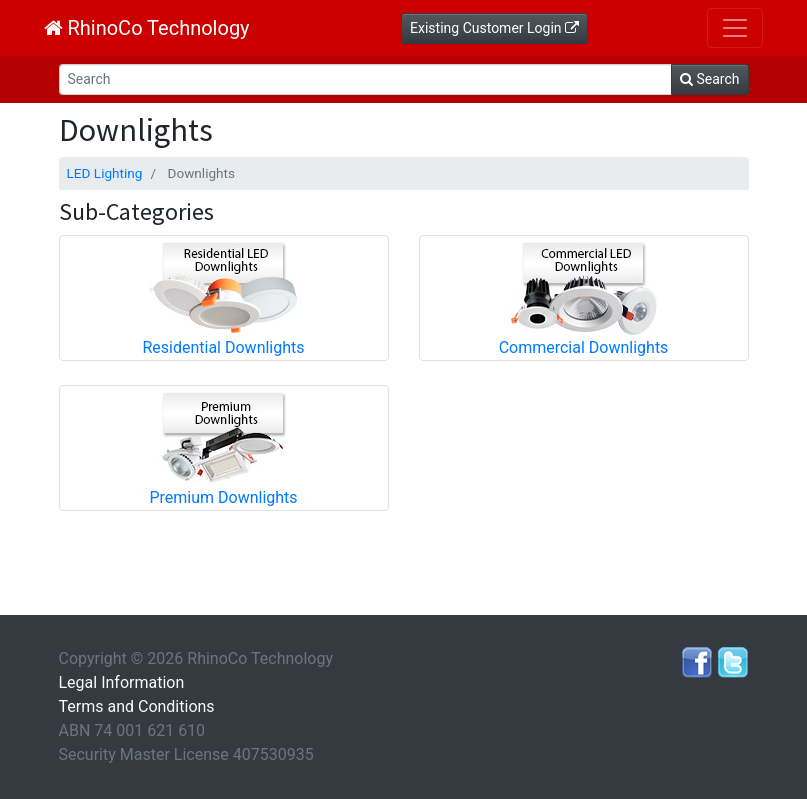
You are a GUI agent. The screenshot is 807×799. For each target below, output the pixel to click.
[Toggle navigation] (735, 28)
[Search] (366, 79)
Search (709, 79)
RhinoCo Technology (147, 28)
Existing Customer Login (494, 28)
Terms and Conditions (137, 706)
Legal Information (122, 682)
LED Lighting (105, 173)
